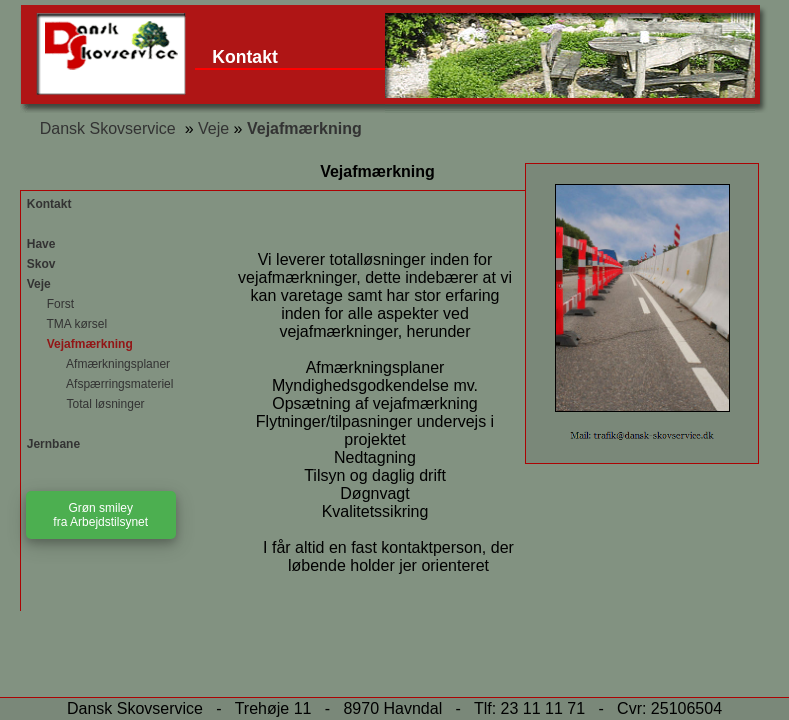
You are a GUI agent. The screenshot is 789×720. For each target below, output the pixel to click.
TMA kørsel (67, 324)
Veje (213, 128)
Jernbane (53, 444)
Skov (41, 264)
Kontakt (245, 57)
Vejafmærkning (304, 128)
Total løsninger (86, 404)
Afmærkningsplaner (98, 364)
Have (41, 244)
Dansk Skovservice (108, 128)
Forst (50, 304)
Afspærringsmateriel (100, 384)
